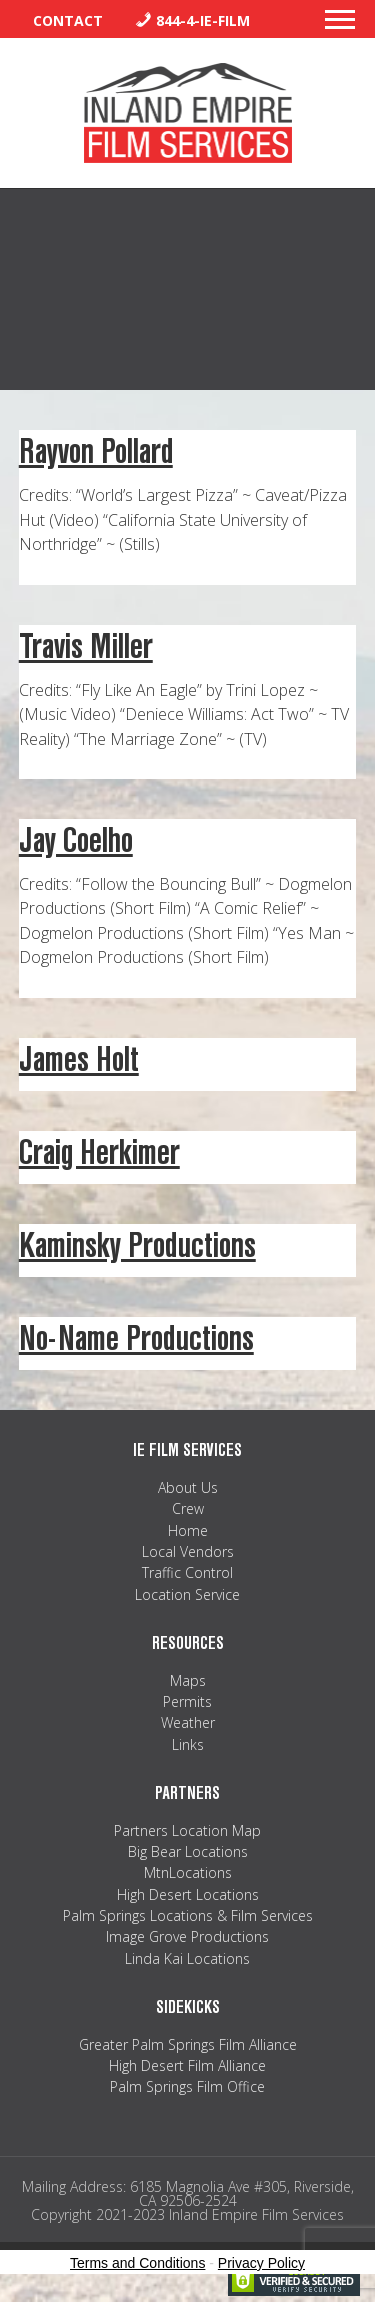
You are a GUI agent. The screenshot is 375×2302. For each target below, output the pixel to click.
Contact (68, 20)
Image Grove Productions (187, 1936)
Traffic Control (187, 1572)
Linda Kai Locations (187, 1958)
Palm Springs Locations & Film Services (188, 1915)
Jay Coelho (76, 840)
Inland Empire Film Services (188, 113)
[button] (340, 25)
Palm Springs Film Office (187, 2086)
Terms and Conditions (137, 2263)
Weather (188, 1722)
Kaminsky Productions (137, 1245)
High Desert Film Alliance (187, 2065)
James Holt (79, 1059)
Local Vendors (188, 1551)
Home (188, 1530)
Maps (188, 1680)
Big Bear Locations (188, 1851)
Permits (187, 1701)
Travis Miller (86, 646)
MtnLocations (188, 1872)
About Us (188, 1487)
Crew (188, 1508)
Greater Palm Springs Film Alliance (188, 2044)
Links (188, 1744)
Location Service (187, 1594)
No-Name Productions (136, 1338)
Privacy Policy (261, 2263)
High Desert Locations (188, 1894)
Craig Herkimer (99, 1152)
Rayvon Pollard (96, 451)
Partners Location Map (187, 1830)
